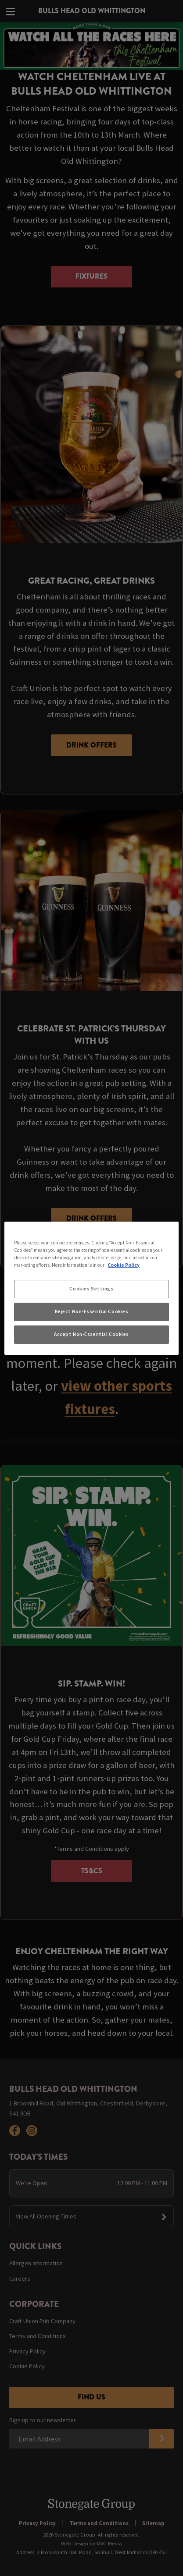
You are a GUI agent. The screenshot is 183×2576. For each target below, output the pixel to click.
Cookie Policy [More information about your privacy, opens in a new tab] (124, 1265)
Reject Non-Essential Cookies (92, 1311)
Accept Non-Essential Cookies (91, 1334)
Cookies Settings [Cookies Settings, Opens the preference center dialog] (91, 1289)
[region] (91, 1287)
